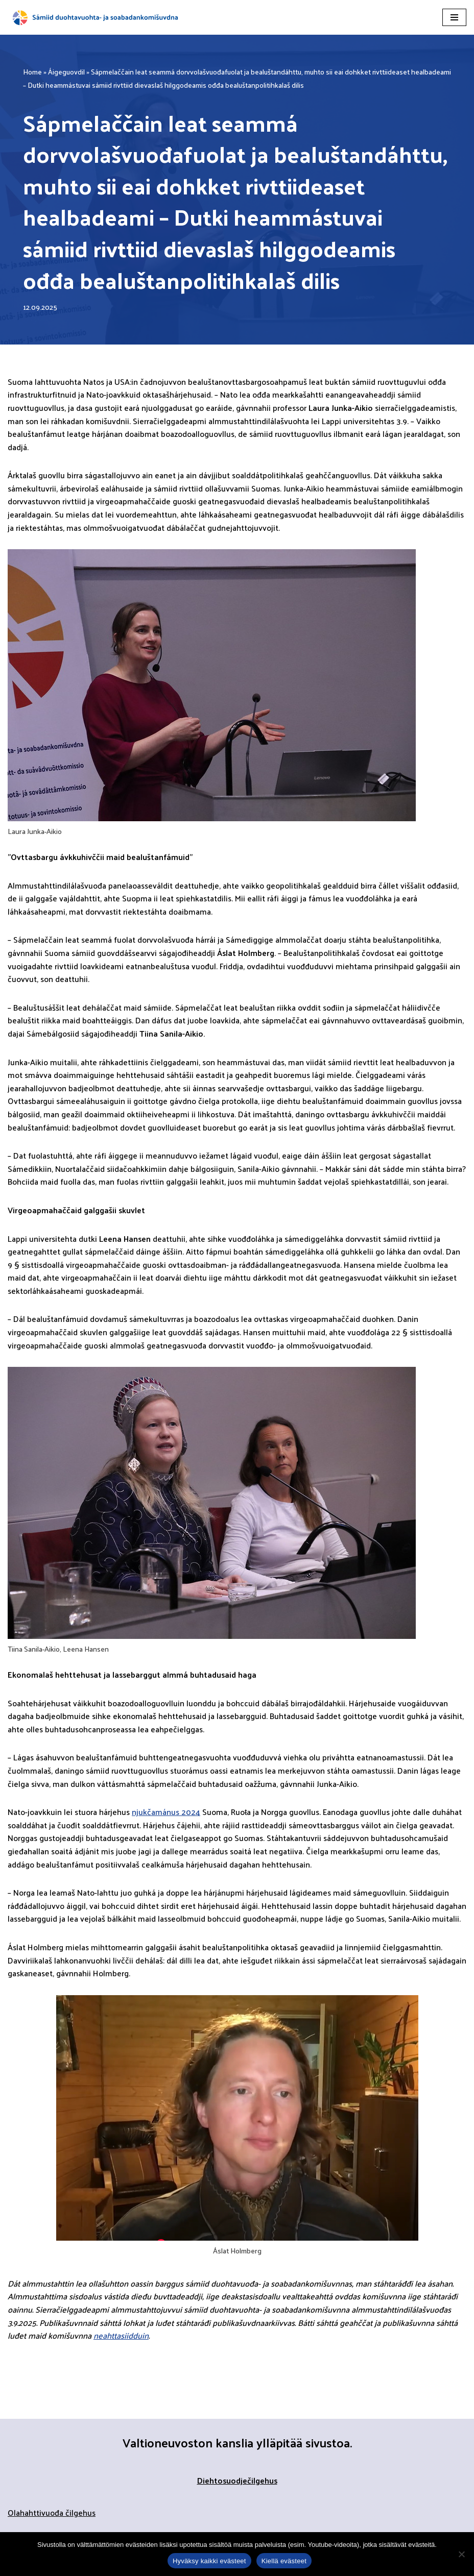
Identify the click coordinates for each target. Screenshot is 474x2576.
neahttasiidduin (121, 2335)
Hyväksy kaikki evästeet (209, 2561)
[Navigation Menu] (454, 17)
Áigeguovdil (66, 71)
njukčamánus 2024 (166, 1811)
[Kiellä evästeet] (461, 2554)
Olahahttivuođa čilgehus (52, 2512)
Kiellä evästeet (284, 2561)
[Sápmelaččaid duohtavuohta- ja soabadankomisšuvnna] (97, 17)
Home (32, 71)
